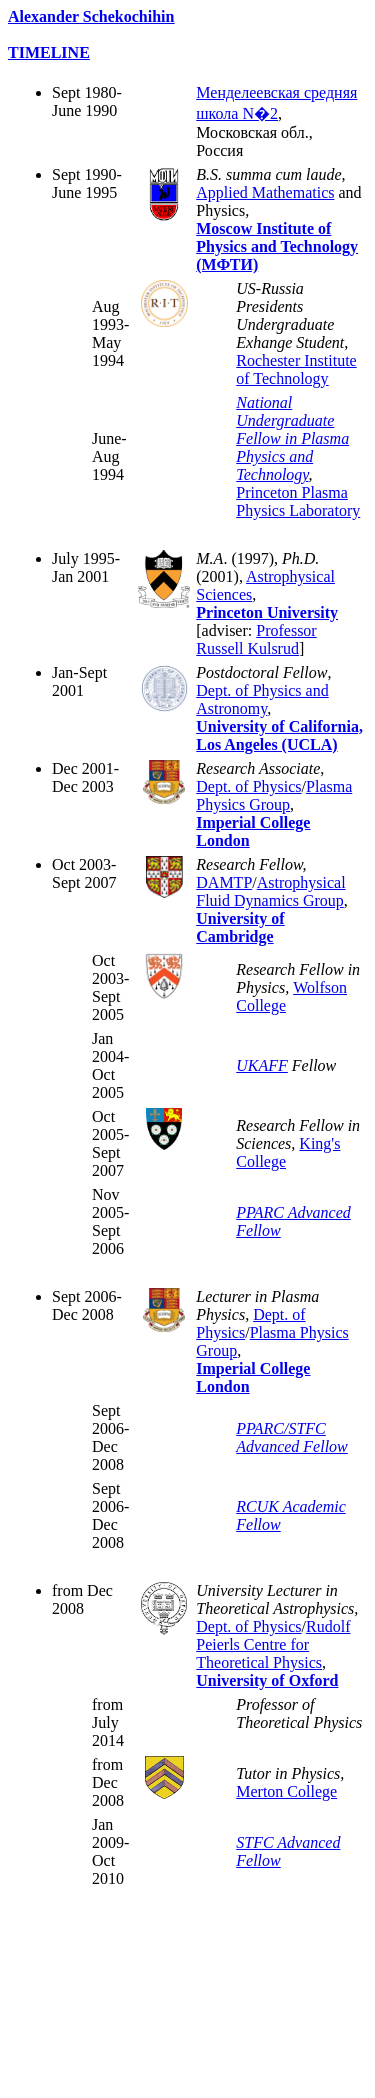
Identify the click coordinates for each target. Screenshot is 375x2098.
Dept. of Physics (248, 786)
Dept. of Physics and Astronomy (262, 699)
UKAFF (262, 1065)
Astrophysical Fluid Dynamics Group (270, 891)
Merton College (286, 1791)
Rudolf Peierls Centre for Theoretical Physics (273, 1644)
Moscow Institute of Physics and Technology (277, 237)
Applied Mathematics (265, 192)
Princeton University (267, 612)
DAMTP (224, 882)
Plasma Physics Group (274, 795)
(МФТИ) (227, 264)
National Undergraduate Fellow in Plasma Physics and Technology (292, 438)
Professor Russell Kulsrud (256, 639)
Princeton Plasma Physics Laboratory (298, 501)
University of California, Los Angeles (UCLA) (279, 735)
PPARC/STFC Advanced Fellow (292, 1437)
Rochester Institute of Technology (296, 369)
